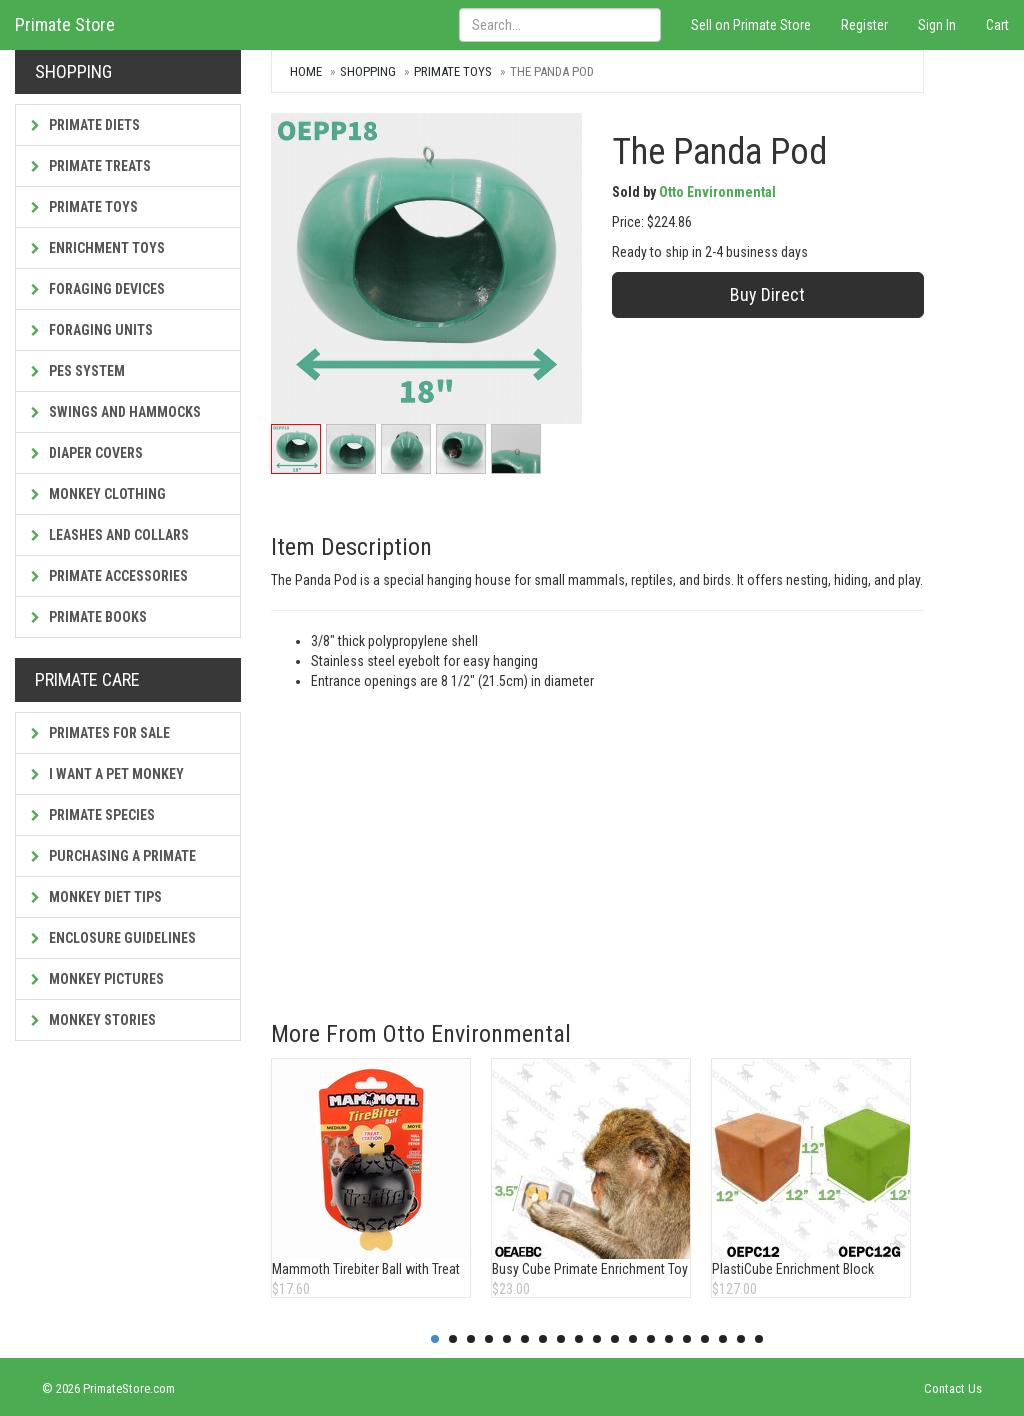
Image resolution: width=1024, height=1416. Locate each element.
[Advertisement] (597, 841)
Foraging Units (92, 330)
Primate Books (89, 617)
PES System (78, 371)
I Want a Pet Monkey (107, 774)
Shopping (368, 71)
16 (705, 1339)
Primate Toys (84, 207)
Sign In (937, 25)
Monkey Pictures (97, 979)
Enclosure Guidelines (113, 938)
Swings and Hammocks (116, 412)
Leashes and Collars (110, 535)
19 (759, 1339)
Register (864, 25)
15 (687, 1339)
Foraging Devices (98, 289)
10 (597, 1339)
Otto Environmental (717, 192)
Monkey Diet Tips (96, 897)
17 (723, 1339)
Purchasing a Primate (113, 856)
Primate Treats (91, 166)
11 (615, 1339)
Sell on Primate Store (751, 25)
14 (669, 1339)
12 (633, 1339)
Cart (997, 25)
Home (306, 71)
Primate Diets (85, 125)
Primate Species (93, 815)
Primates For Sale (100, 733)
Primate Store (65, 24)
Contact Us (953, 1388)
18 (741, 1339)
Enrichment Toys (98, 248)
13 (651, 1339)
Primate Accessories (109, 576)
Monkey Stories (93, 1020)
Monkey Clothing (98, 494)
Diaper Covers (87, 453)
